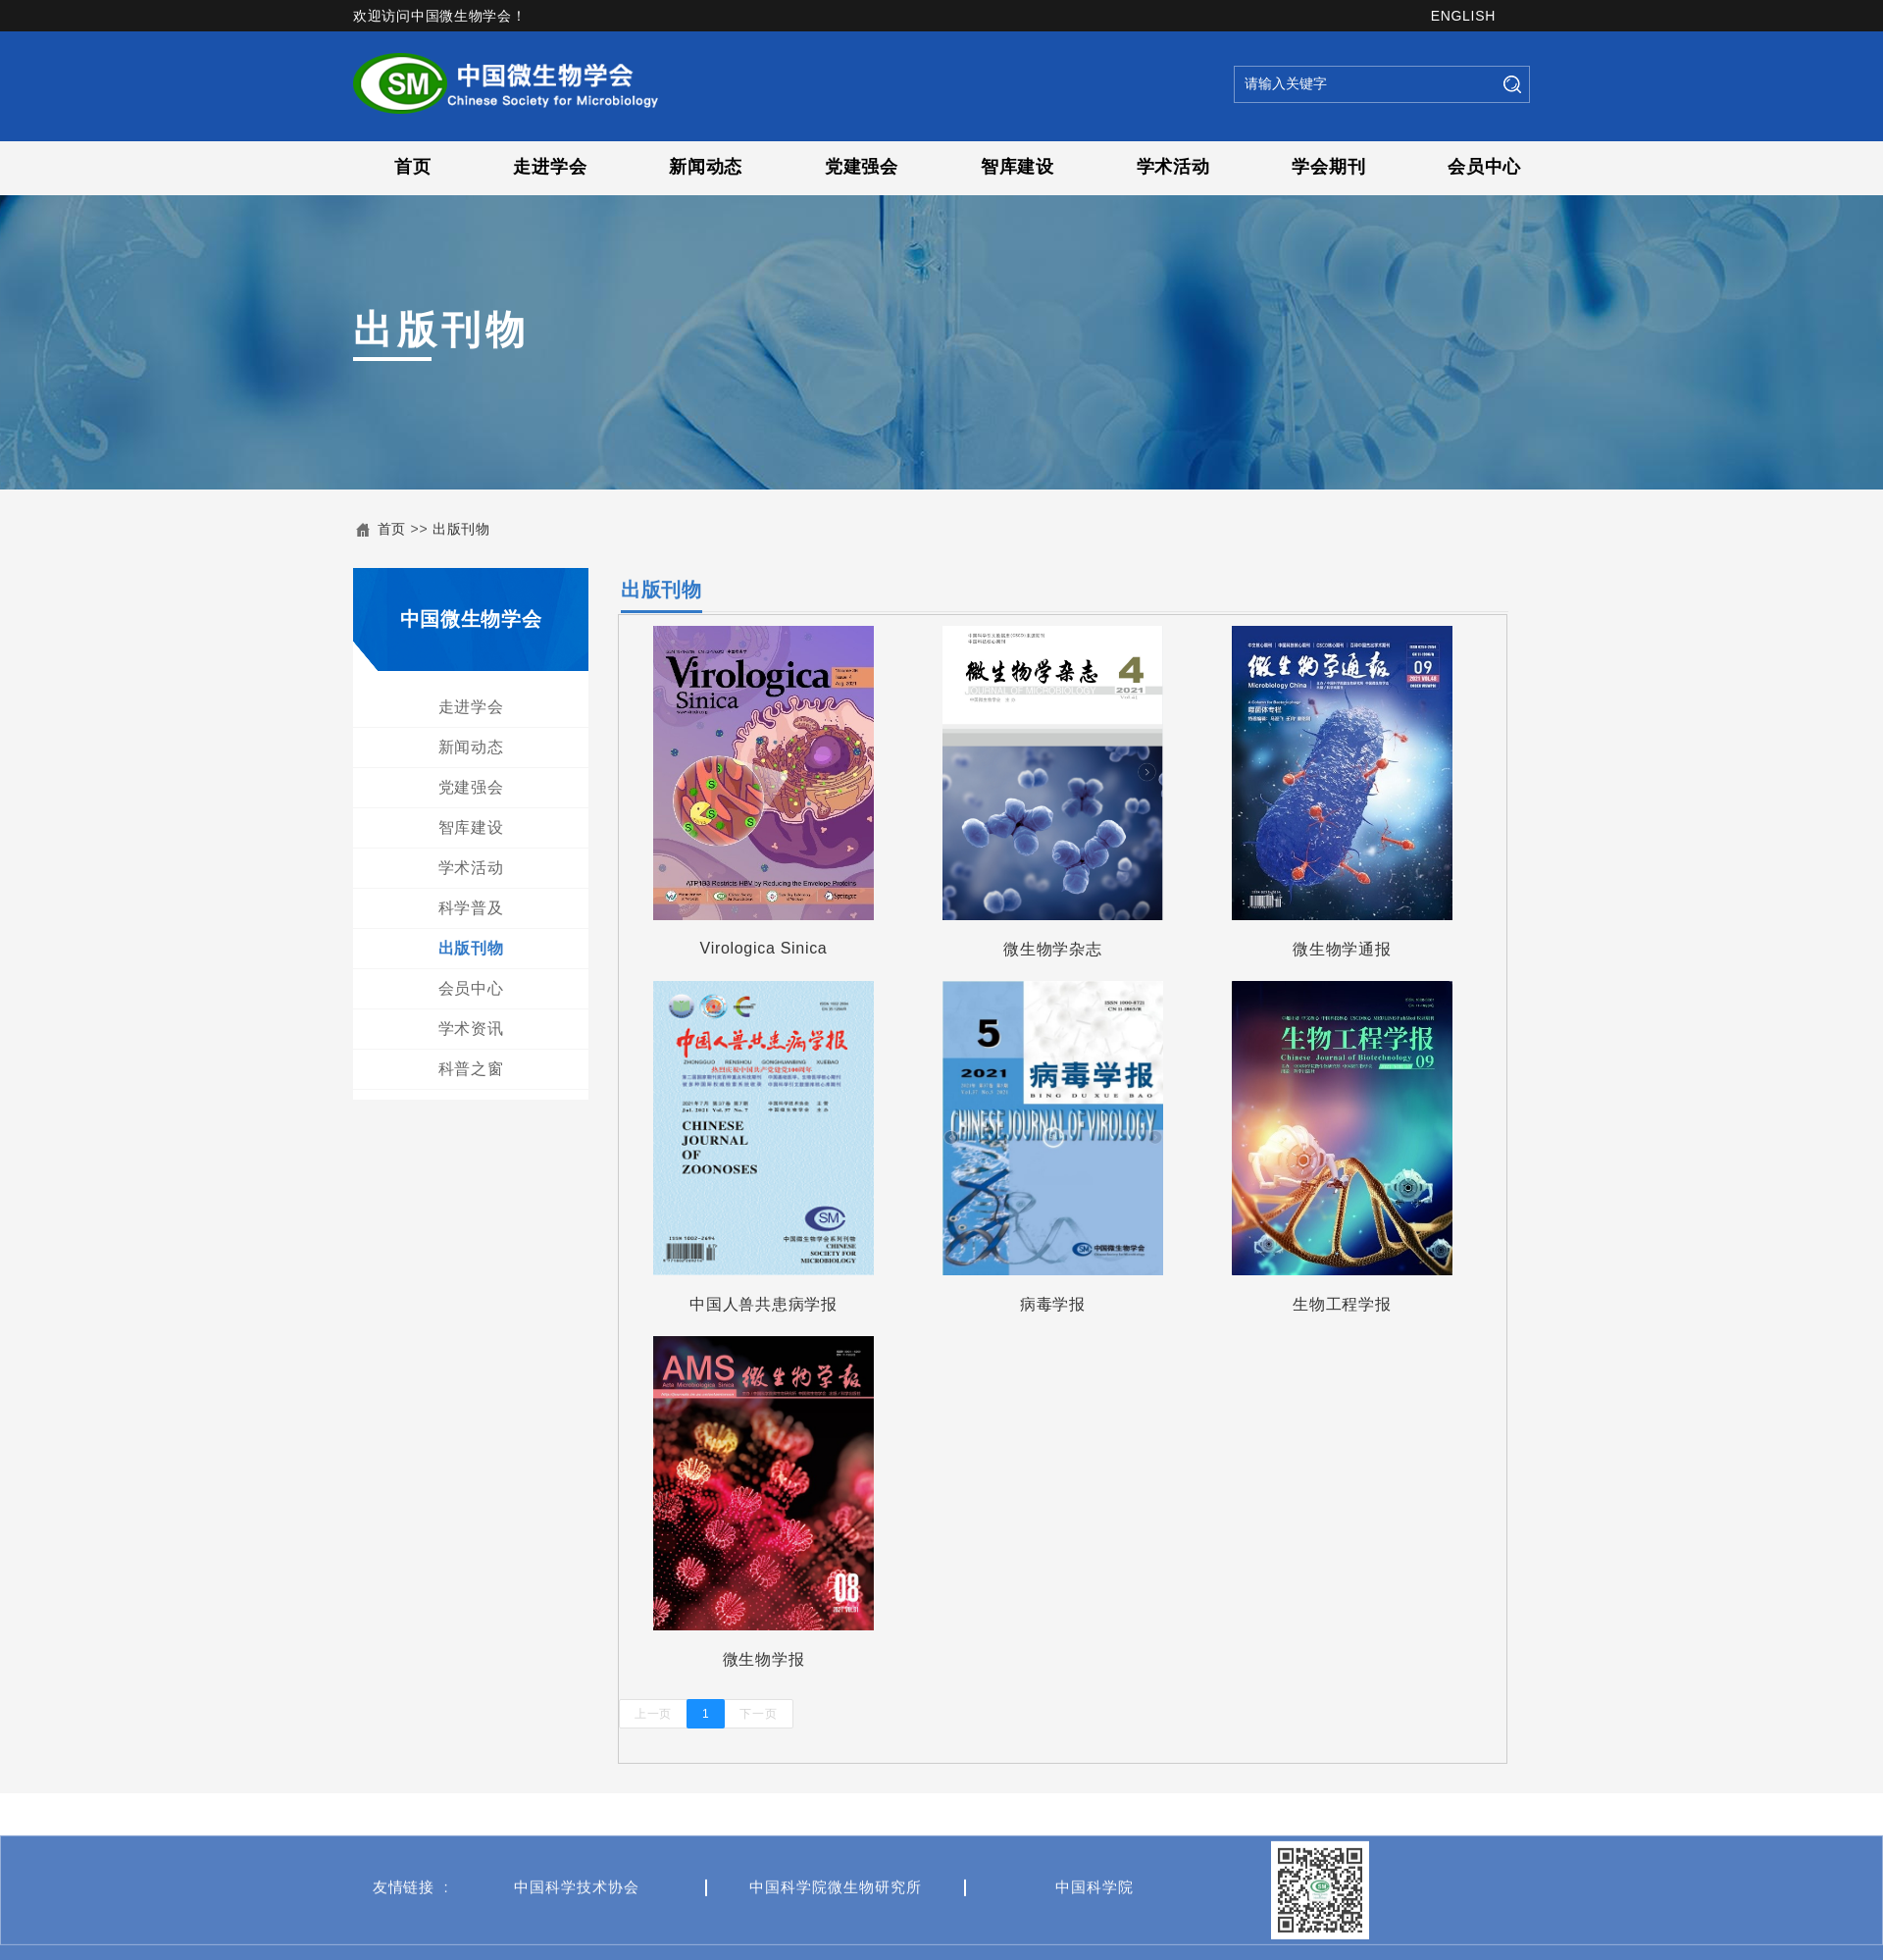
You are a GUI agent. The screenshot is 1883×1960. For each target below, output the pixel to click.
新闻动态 (705, 167)
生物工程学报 (1356, 1304)
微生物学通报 (1356, 949)
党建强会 (861, 167)
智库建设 (1017, 167)
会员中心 (1484, 167)
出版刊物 (461, 529)
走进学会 (549, 167)
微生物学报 (779, 1659)
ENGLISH (1463, 16)
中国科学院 (1094, 1932)
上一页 (668, 1714)
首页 (412, 167)
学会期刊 (1328, 167)
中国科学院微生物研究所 (835, 1932)
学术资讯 (467, 1028)
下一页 (773, 1714)
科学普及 (467, 908)
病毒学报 (1067, 1304)
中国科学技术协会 (576, 1932)
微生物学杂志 (1067, 949)
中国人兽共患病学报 (777, 1304)
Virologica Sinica (778, 948)
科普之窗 (467, 1068)
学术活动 (1173, 167)
